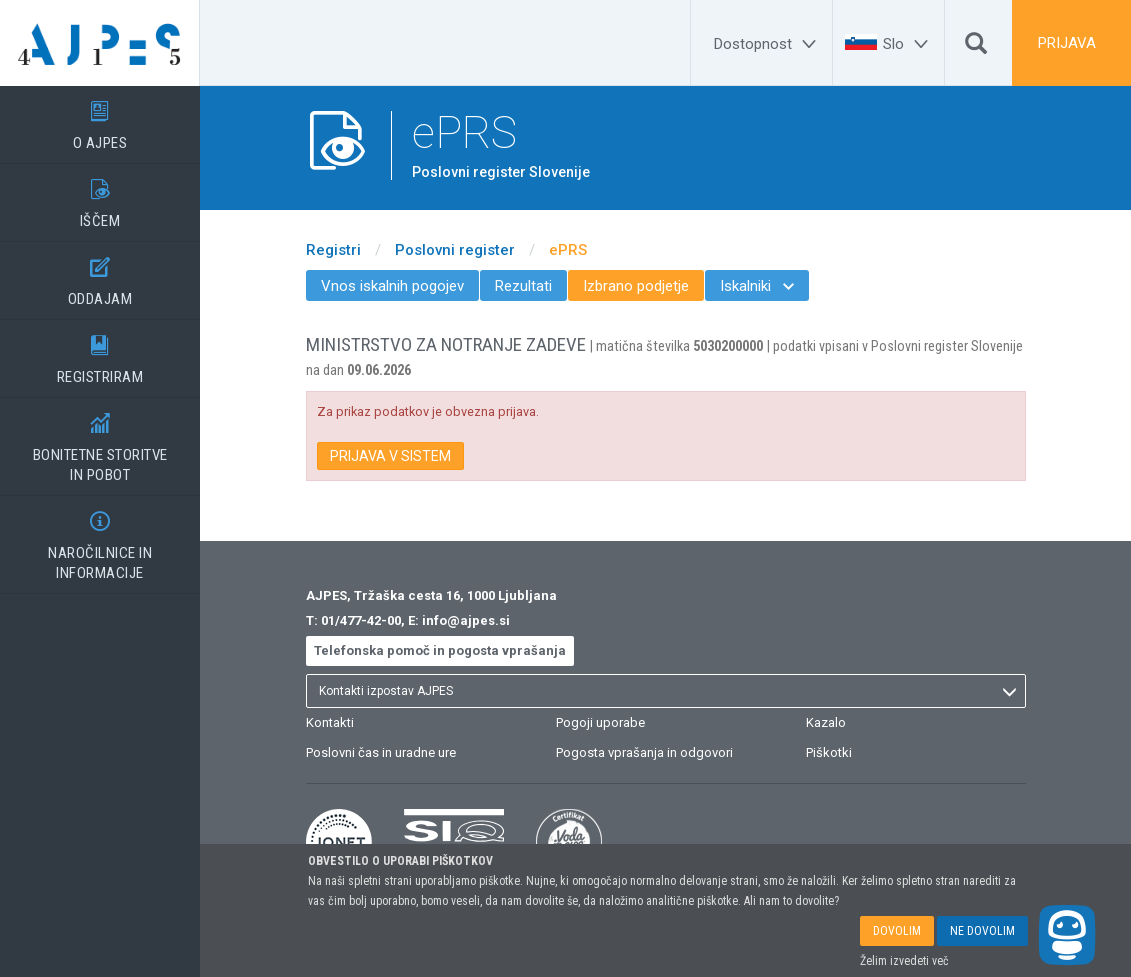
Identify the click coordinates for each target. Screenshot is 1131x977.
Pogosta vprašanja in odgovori (644, 752)
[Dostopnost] (768, 44)
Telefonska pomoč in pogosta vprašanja (440, 650)
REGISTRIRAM (100, 353)
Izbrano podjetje (636, 286)
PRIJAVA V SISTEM (390, 456)
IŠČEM (100, 197)
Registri (333, 250)
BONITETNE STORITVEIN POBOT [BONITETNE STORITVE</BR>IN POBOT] (100, 441)
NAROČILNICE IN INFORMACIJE (100, 539)
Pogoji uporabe (600, 722)
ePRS (568, 250)
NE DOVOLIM (982, 931)
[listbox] (666, 691)
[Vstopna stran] (100, 43)
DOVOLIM (897, 931)
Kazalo (826, 722)
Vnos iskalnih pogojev (392, 286)
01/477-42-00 (361, 620)
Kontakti (330, 722)
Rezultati (523, 286)
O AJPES (100, 119)
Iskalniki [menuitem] (757, 286)
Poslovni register (455, 250)
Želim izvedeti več (904, 961)
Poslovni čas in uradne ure (381, 752)
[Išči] (976, 48)
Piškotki (829, 752)
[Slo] (908, 44)
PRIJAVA (1067, 43)
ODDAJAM (100, 275)
